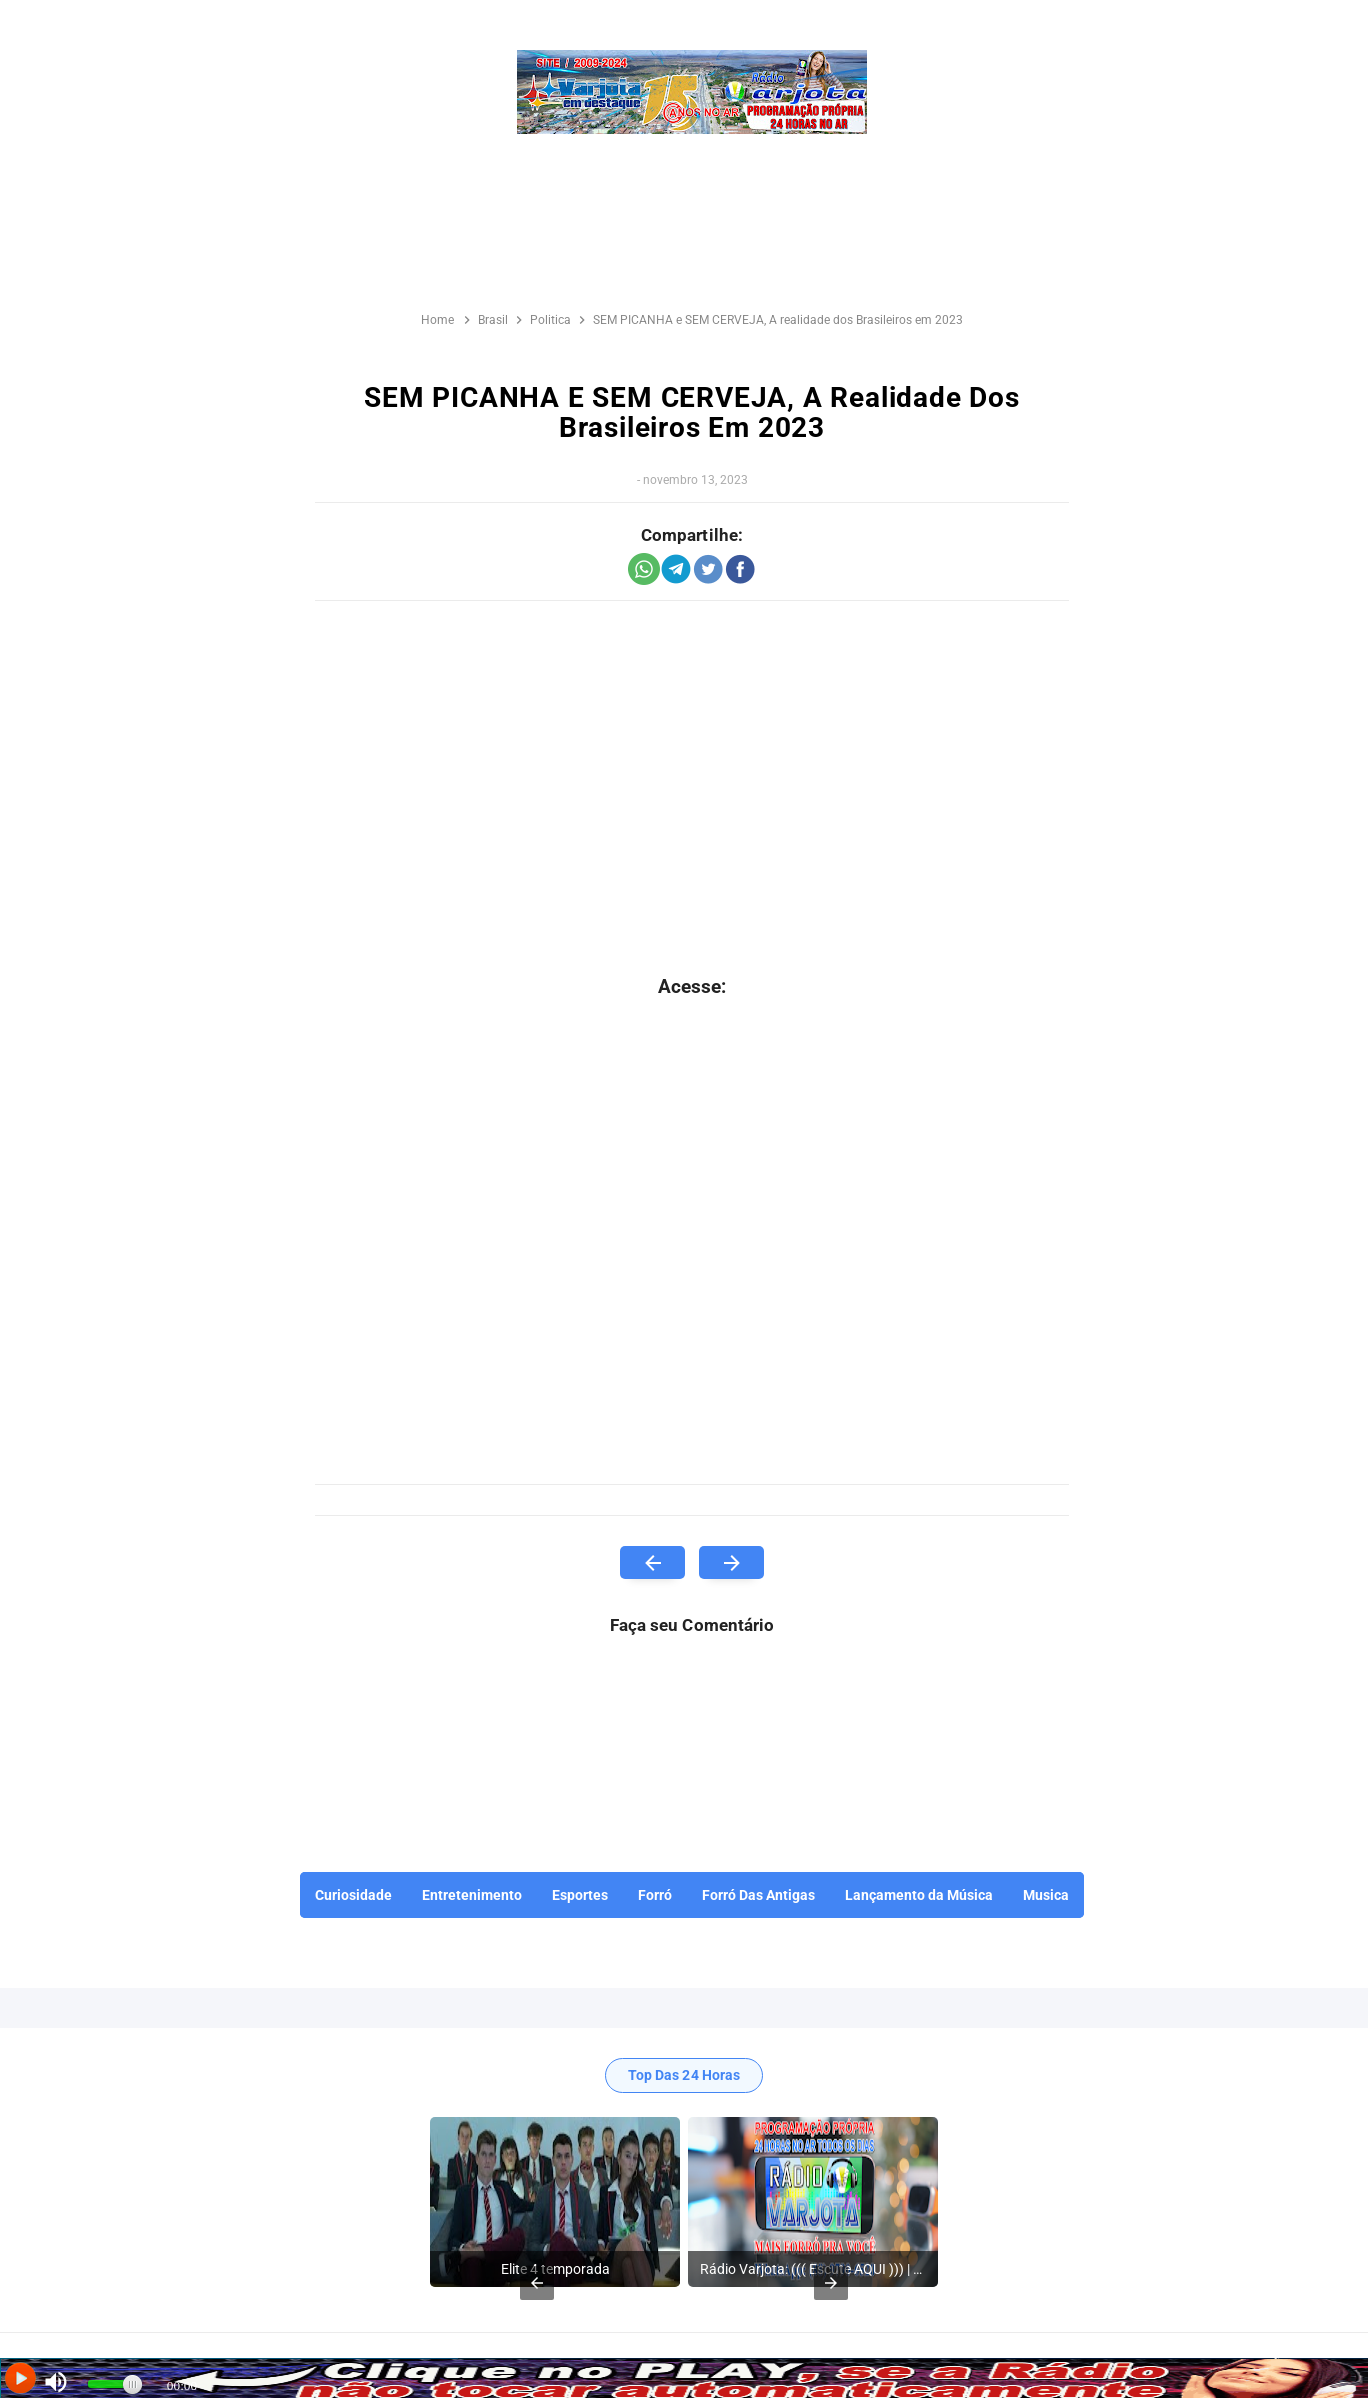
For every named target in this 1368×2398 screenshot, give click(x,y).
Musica (1046, 1895)
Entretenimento (472, 1895)
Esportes (580, 1895)
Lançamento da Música (919, 1895)
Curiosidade (353, 1895)
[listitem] (555, 2202)
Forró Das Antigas (758, 1895)
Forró (655, 1895)
